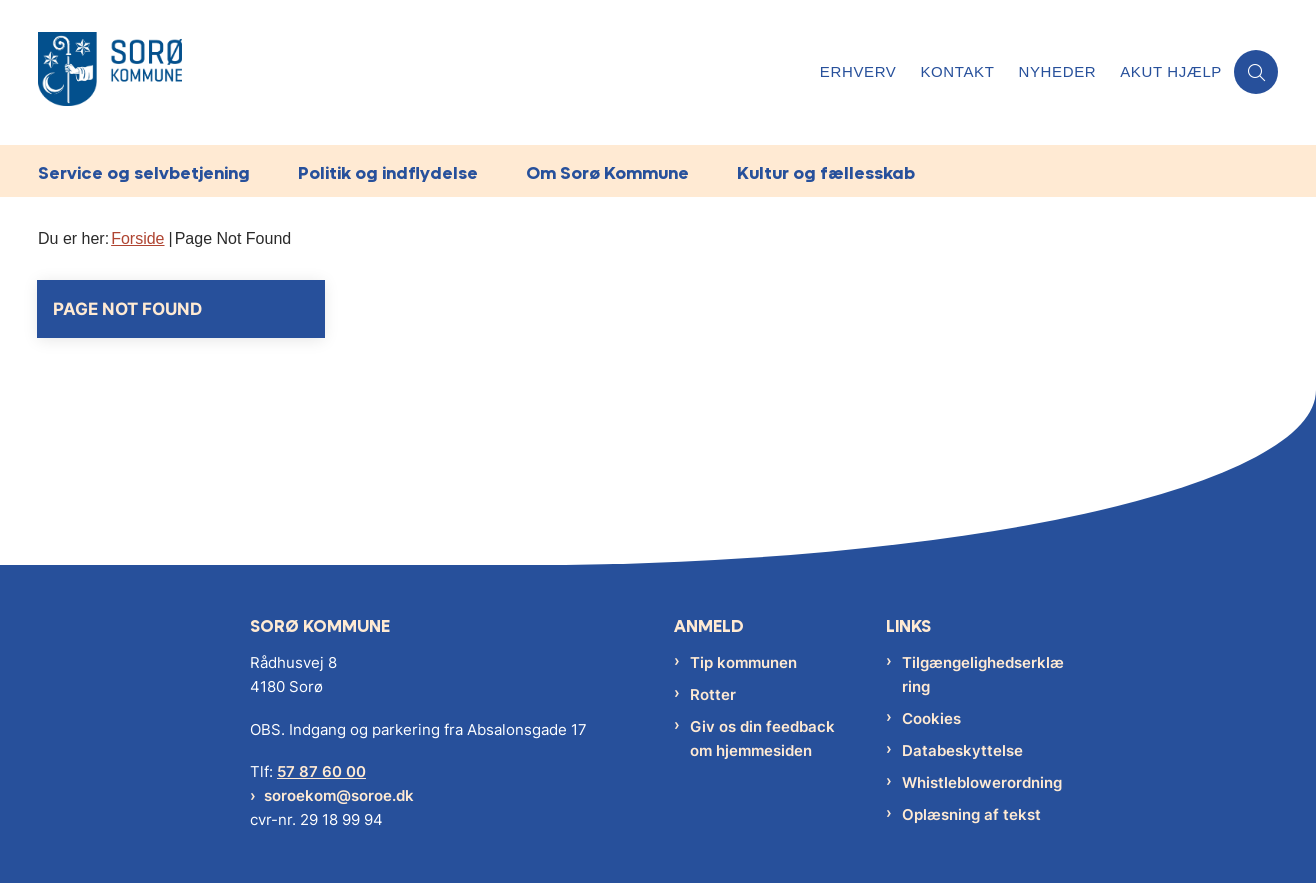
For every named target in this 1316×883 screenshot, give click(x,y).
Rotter (713, 694)
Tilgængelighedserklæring (983, 674)
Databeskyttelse (962, 750)
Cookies (931, 718)
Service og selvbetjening (144, 172)
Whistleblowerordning (982, 782)
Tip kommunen (743, 662)
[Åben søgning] (1256, 72)
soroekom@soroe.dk (339, 795)
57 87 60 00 (321, 771)
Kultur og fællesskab (826, 172)
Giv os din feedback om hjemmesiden (762, 738)
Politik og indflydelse (388, 172)
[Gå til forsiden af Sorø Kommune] (110, 72)
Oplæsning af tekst (971, 814)
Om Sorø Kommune (607, 172)
